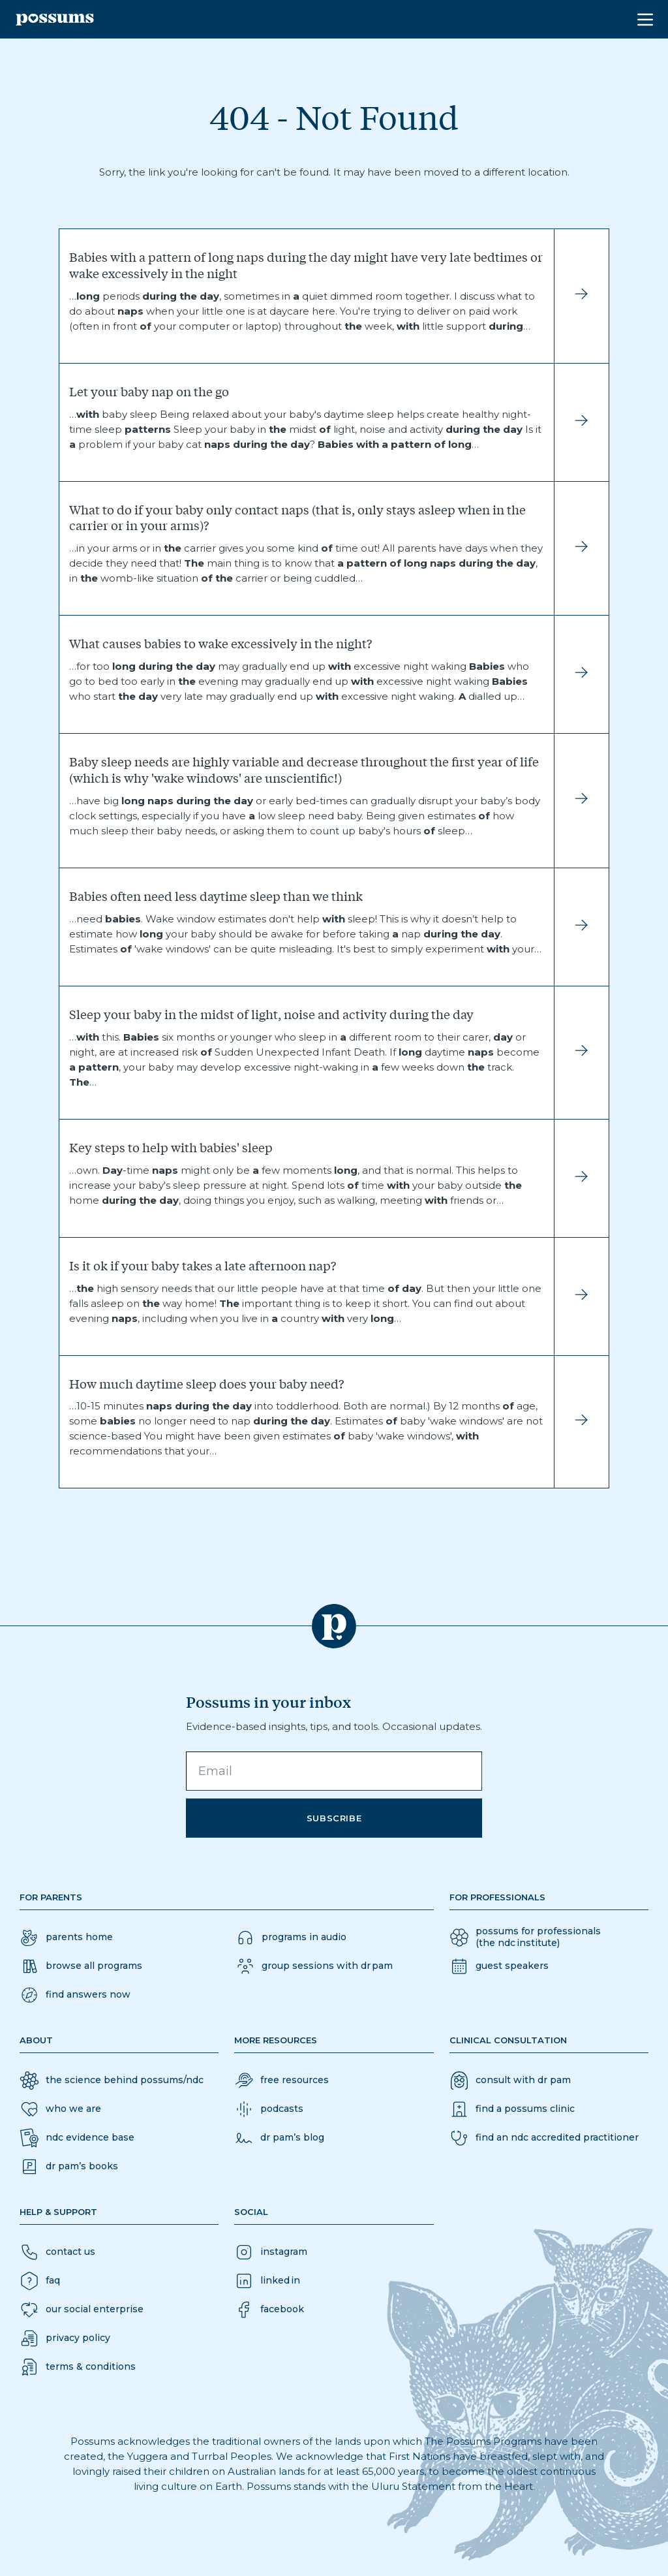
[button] (75, 1995)
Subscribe (334, 1818)
